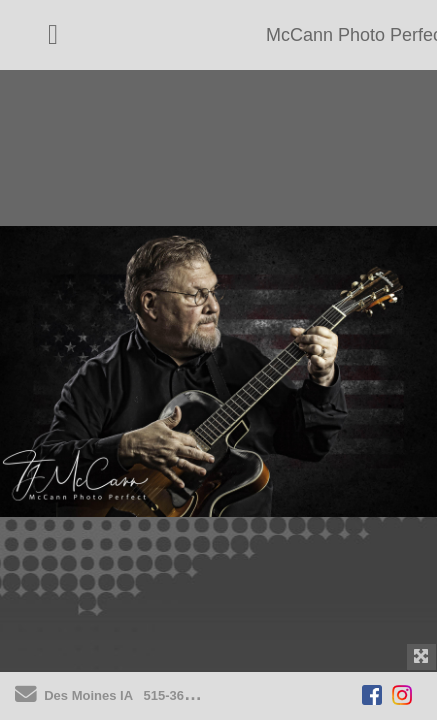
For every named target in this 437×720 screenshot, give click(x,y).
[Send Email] (26, 697)
